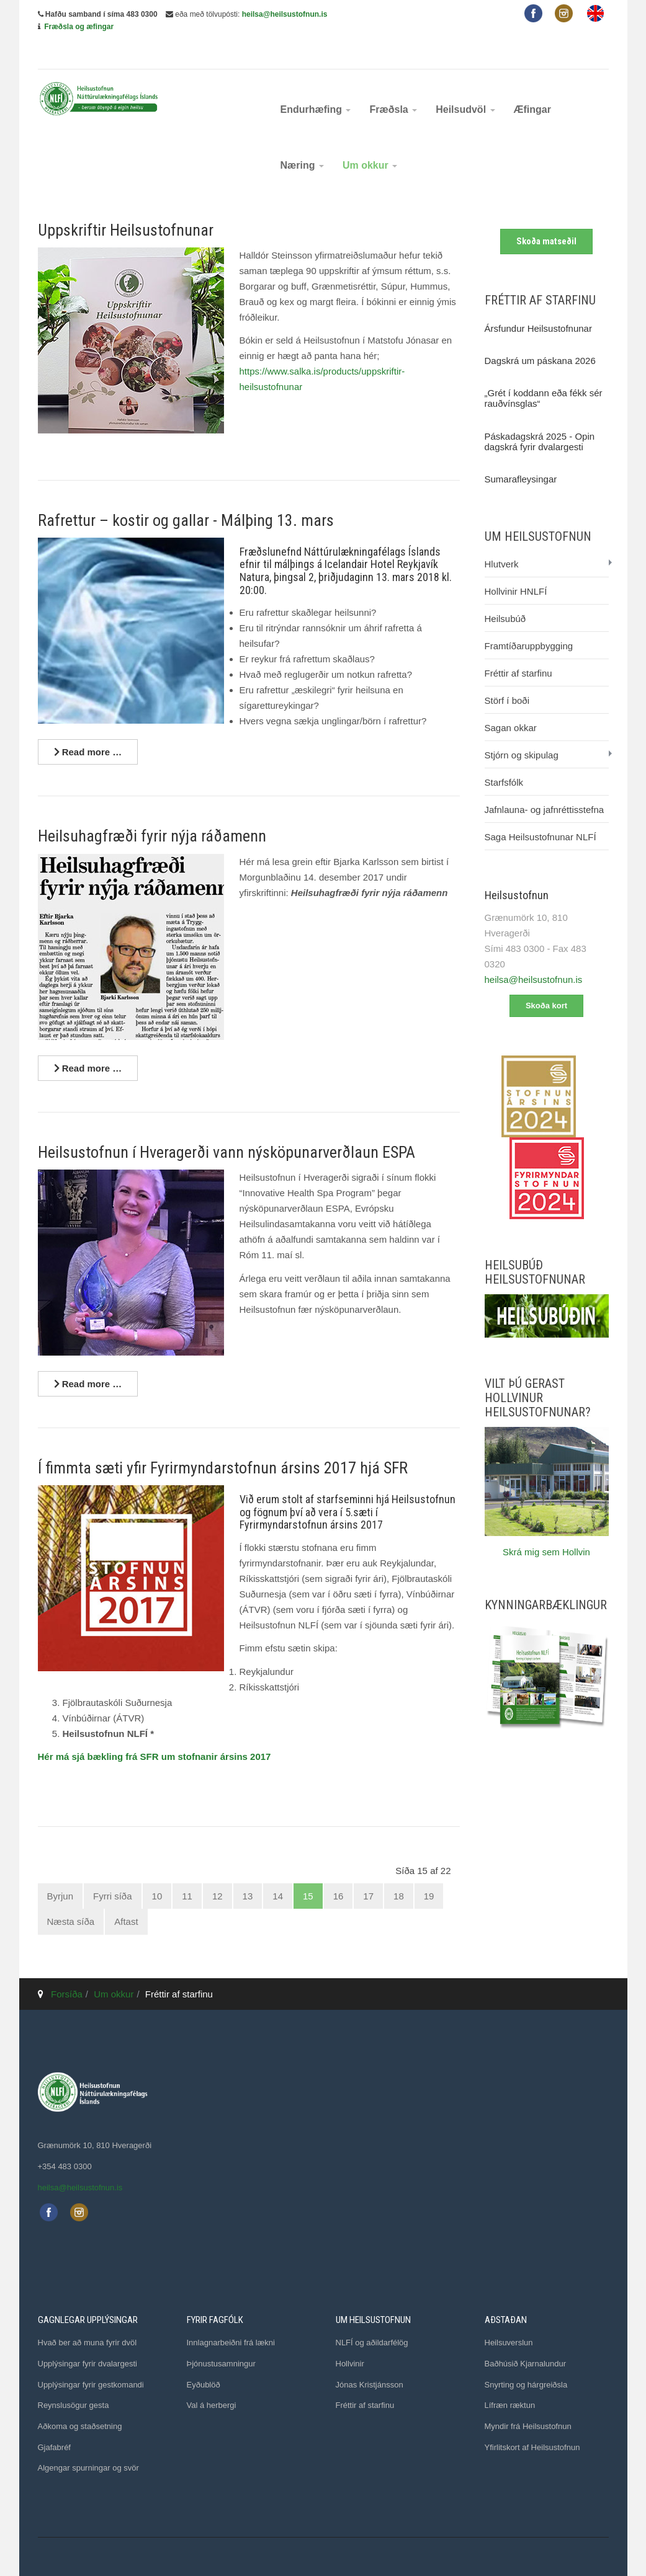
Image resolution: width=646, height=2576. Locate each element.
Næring (302, 137)
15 (308, 1868)
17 (368, 1868)
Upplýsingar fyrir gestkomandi (91, 2356)
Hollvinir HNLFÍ (516, 563)
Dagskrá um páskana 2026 (540, 332)
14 (277, 1868)
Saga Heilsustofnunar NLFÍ (540, 809)
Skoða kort (546, 977)
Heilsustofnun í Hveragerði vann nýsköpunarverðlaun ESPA (226, 1123)
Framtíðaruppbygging (529, 618)
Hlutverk (502, 536)
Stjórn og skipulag (522, 727)
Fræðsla (393, 81)
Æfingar (532, 81)
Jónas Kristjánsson (369, 2356)
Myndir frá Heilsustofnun (528, 2397)
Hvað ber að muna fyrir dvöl (87, 2314)
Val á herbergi (211, 2377)
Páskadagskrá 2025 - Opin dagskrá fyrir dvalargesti (540, 413)
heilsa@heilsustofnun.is (285, 14)
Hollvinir (350, 2335)
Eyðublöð (203, 2356)
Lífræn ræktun (510, 2377)
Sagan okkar (511, 700)
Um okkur (370, 137)
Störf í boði (507, 672)
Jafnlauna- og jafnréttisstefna (544, 781)
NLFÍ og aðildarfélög (372, 2314)
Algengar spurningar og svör (88, 2440)
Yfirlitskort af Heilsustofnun (532, 2418)
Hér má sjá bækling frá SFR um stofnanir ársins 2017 (154, 1728)
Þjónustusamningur (221, 2335)
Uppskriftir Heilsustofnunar (125, 201)
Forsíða (67, 1965)
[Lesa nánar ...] (88, 724)
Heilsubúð (505, 590)
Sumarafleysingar (521, 451)
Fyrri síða (112, 1868)
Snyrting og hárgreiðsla (526, 2356)
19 (429, 1868)
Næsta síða (71, 1893)
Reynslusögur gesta (73, 2377)
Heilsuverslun (509, 2314)
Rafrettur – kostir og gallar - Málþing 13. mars (186, 491)
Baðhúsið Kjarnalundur (526, 2335)
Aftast (126, 1893)
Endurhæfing (315, 81)
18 (398, 1868)
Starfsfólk (504, 754)
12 (217, 1868)
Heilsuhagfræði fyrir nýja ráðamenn (152, 808)
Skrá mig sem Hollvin (546, 1523)
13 (248, 1868)
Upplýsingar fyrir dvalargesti (87, 2335)
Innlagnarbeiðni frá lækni (231, 2314)
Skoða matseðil (546, 213)
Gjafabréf (54, 2418)
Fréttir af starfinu (518, 645)
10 (157, 1868)
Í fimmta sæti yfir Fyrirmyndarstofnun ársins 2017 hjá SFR (223, 1440)
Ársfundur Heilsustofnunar (538, 300)
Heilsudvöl (465, 81)
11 (187, 1868)
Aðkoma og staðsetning (80, 2397)
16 (338, 1868)
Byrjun (60, 1868)
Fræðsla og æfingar (79, 26)
